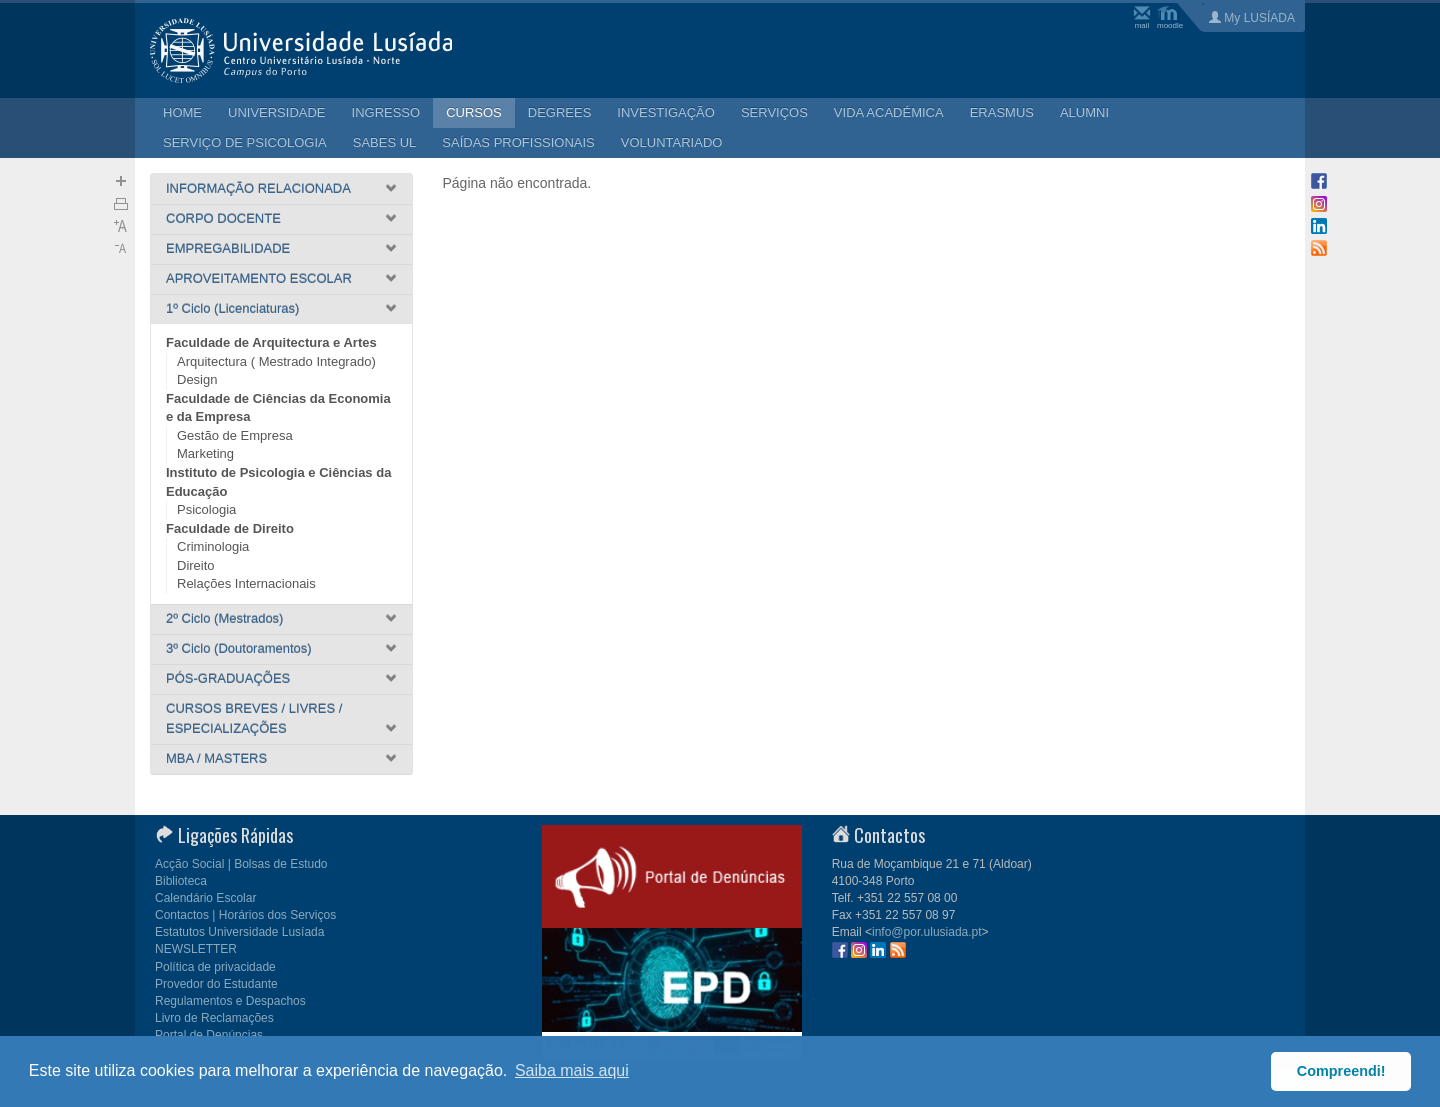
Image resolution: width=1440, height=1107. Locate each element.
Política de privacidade (215, 967)
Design (197, 379)
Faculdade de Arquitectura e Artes (271, 342)
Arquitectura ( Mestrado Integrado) (276, 361)
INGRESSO (386, 112)
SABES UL (385, 142)
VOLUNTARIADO (672, 142)
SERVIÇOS (774, 112)
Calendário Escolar (205, 898)
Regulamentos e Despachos (230, 1001)
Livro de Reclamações (214, 1018)
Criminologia (213, 546)
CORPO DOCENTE (223, 218)
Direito (196, 565)
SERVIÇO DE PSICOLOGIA (245, 142)
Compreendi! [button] (1341, 1071)
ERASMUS (1002, 112)
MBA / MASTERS (216, 758)
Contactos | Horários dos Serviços (245, 915)
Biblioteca (181, 881)
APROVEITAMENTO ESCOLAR (259, 278)
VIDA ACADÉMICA (889, 112)
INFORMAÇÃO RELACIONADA (258, 188)
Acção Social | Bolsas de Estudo (241, 864)
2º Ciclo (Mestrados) (224, 618)
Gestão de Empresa (235, 435)
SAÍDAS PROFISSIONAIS (518, 142)
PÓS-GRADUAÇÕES (228, 678)
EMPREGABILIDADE (228, 248)
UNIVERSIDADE (277, 112)
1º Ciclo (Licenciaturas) (232, 308)
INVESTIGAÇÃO (666, 112)
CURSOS (474, 112)
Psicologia (206, 509)
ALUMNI (1084, 112)
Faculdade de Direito (230, 528)
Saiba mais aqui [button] (572, 1070)
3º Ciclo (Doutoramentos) (239, 648)
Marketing (205, 453)
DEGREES (560, 112)
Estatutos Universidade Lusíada (239, 932)
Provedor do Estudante (216, 984)
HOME (182, 112)
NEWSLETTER (196, 949)
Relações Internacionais (246, 583)
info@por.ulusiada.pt (927, 932)
